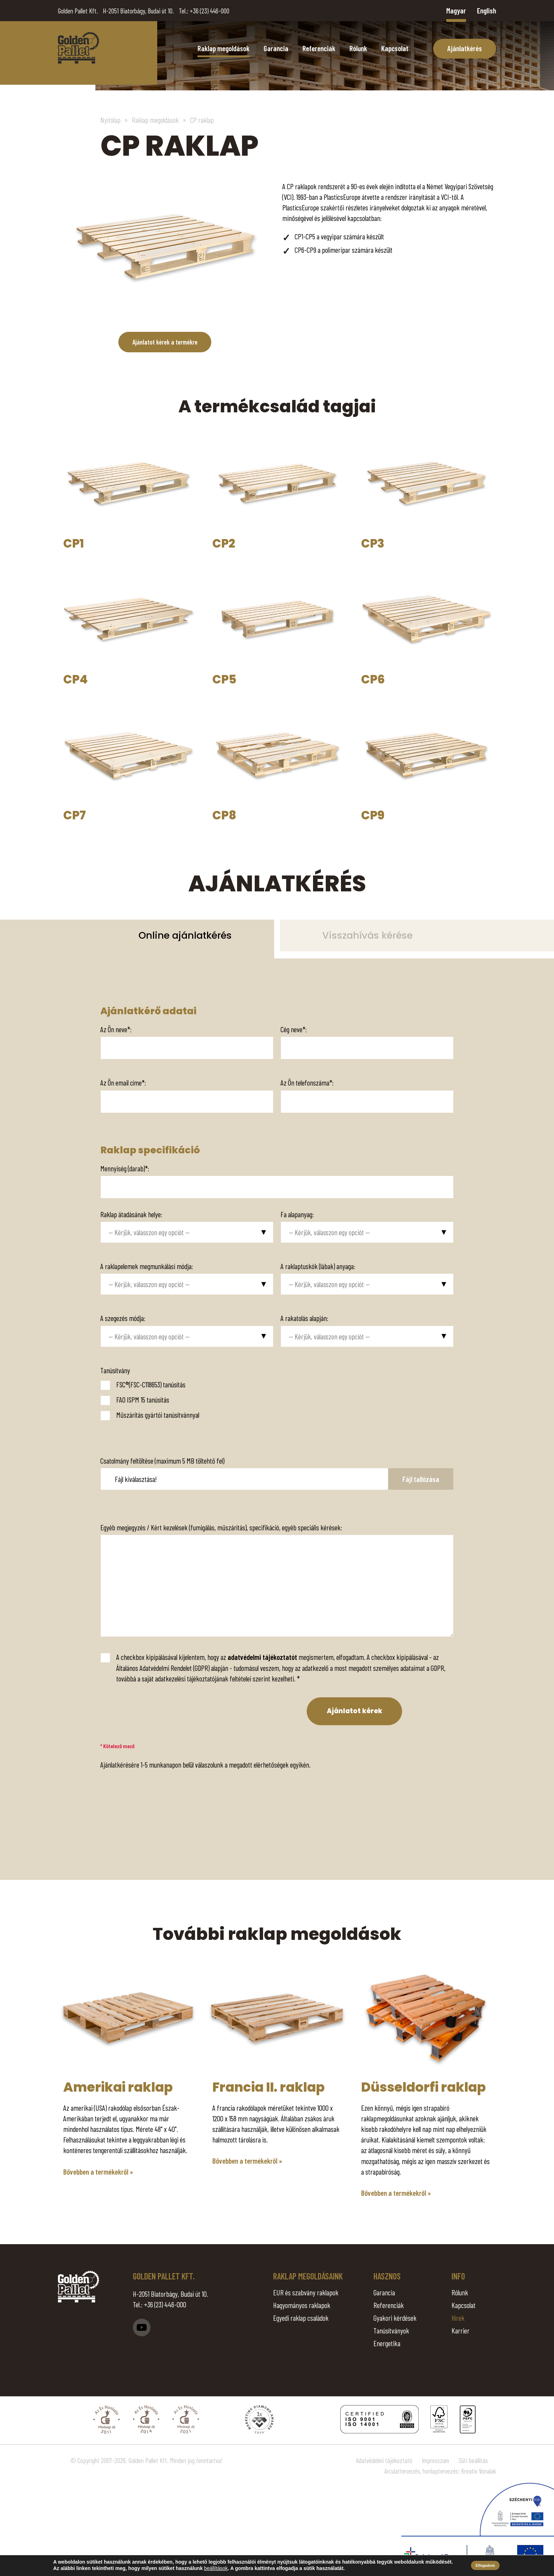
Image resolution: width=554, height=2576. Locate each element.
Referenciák (318, 48)
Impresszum (435, 2461)
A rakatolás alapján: (304, 1318)
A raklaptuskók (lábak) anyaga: (318, 1265)
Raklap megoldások (223, 48)
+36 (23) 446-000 (209, 11)
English (486, 10)
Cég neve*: (294, 1028)
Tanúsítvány (115, 1369)
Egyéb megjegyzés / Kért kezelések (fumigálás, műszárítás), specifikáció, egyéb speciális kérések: (221, 1527)
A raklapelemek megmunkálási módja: (146, 1265)
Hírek (458, 2318)
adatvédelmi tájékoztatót (262, 1656)
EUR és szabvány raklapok (305, 2292)
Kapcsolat (394, 48)
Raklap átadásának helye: (131, 1213)
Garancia (276, 48)
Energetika (386, 2343)
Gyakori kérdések (395, 2318)
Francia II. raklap (268, 2088)
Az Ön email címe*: (123, 1082)
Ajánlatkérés (464, 48)
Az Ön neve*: (115, 1028)
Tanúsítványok (391, 2330)
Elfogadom (485, 2565)
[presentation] (147, 1711)
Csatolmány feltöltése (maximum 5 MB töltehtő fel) (162, 1460)
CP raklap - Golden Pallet (78, 48)
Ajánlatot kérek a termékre (164, 341)
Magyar (456, 10)
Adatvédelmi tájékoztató (384, 2461)
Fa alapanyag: (297, 1213)
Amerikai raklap (118, 2088)
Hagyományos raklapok (301, 2305)
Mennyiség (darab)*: (124, 1168)
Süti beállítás (473, 2461)
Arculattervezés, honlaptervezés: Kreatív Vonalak (440, 2472)
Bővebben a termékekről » (98, 2172)
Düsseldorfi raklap (423, 2088)
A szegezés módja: (122, 1318)
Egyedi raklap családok (301, 2318)
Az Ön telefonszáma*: (307, 1082)
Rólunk (358, 48)
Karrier (461, 2330)
